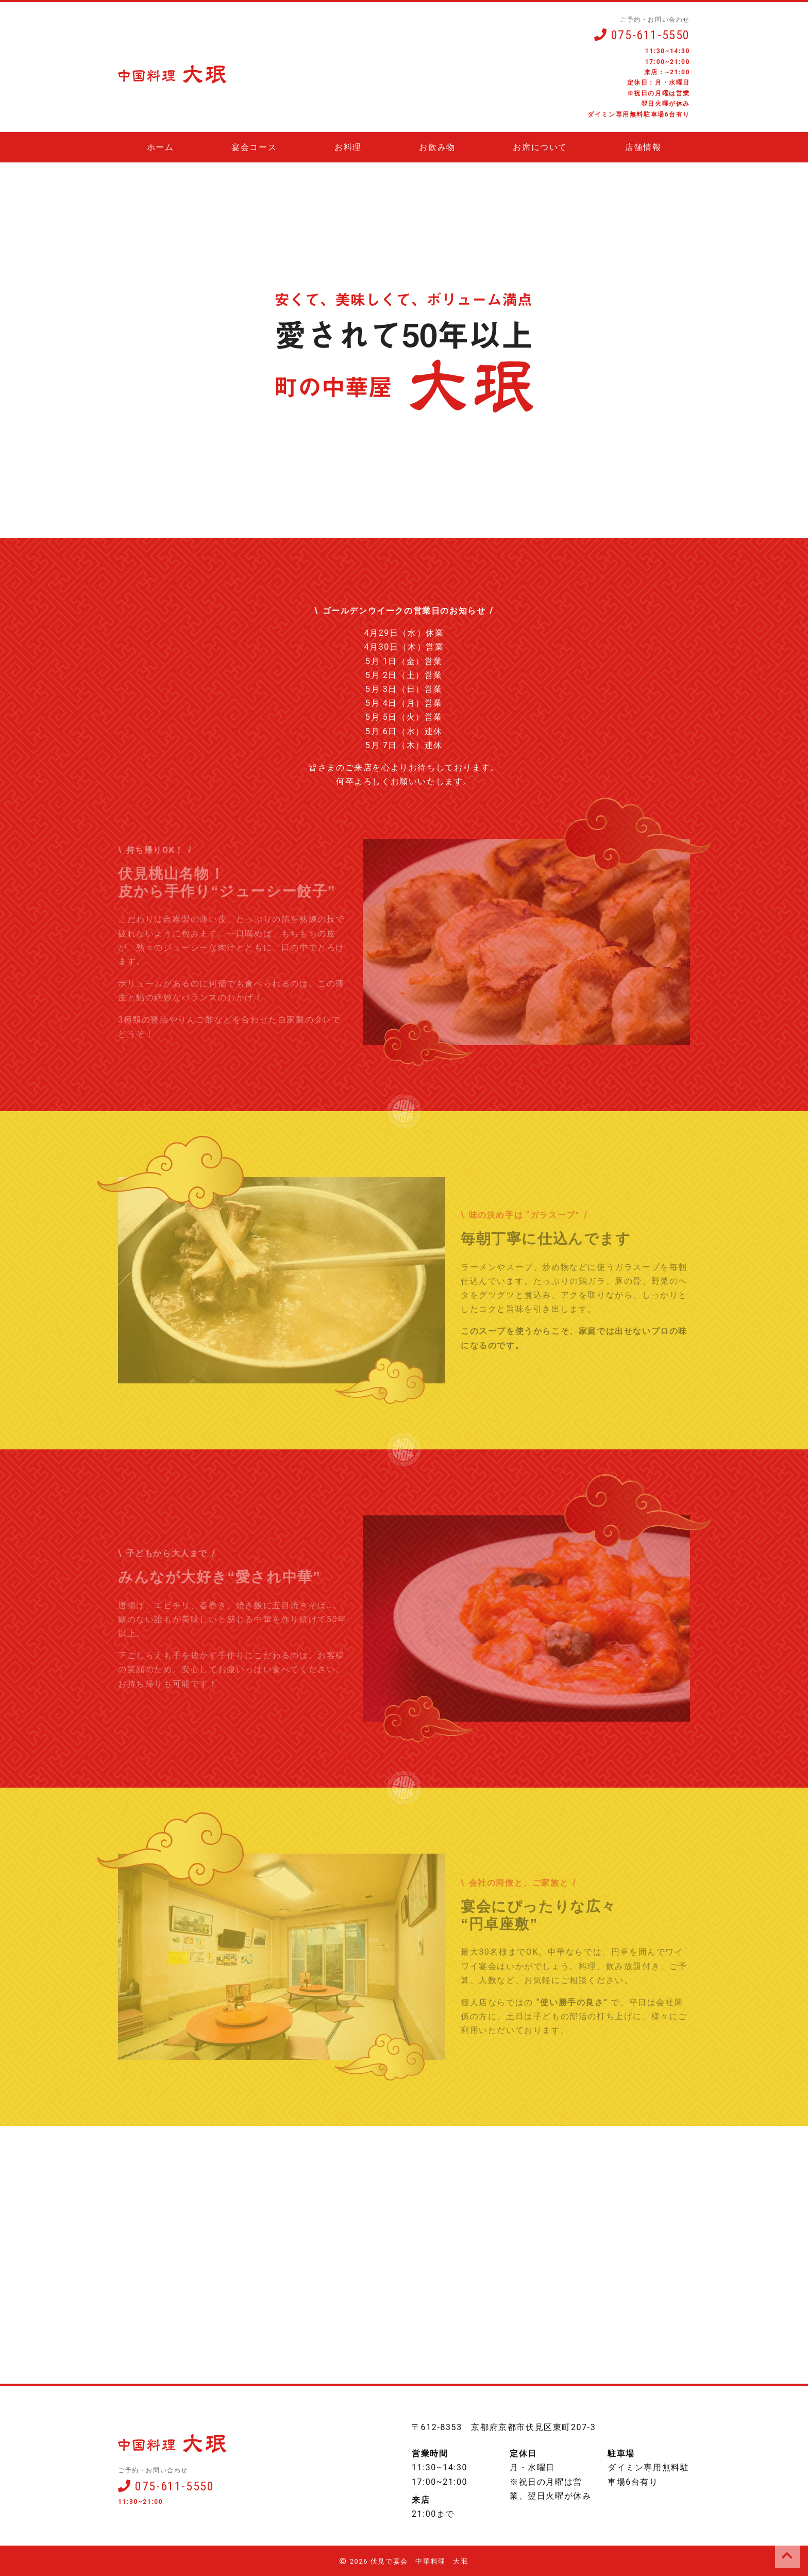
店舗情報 (643, 147)
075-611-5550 (642, 35)
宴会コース (254, 147)
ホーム (160, 147)
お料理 (348, 147)
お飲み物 (437, 147)
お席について (540, 147)
